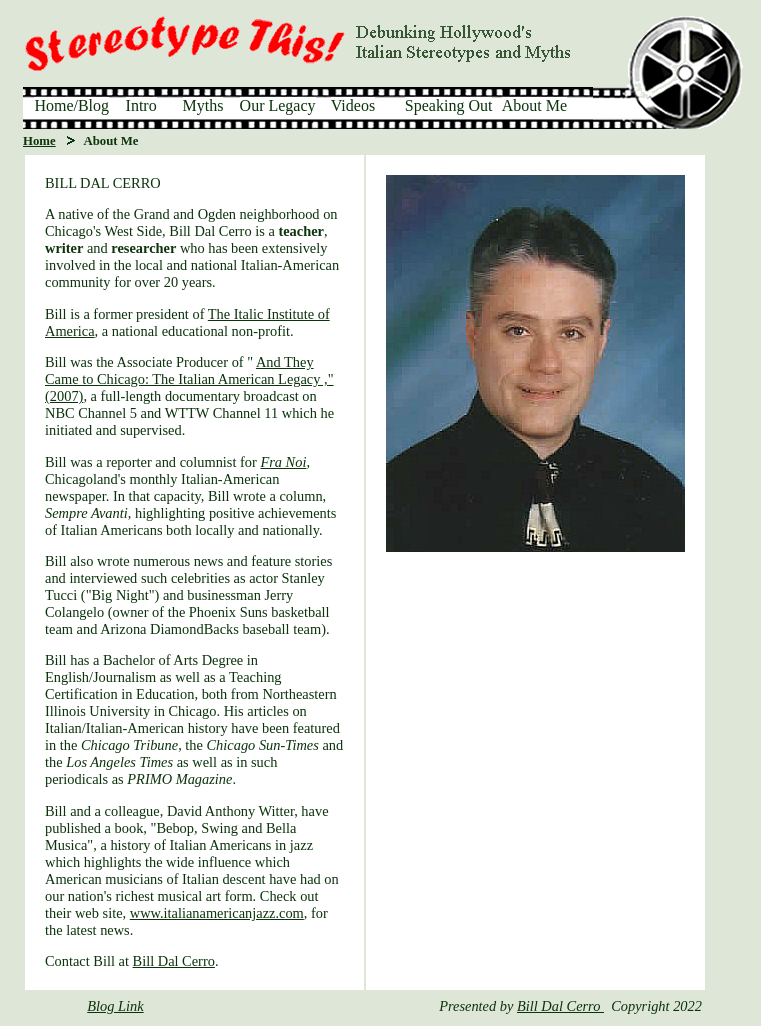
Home (39, 141)
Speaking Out (449, 105)
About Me (534, 105)
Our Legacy (278, 105)
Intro (141, 105)
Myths (203, 105)
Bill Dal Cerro (174, 961)
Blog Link (115, 1006)
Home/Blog (71, 105)
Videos (353, 105)
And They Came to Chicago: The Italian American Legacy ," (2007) (189, 379)
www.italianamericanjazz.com (217, 913)
